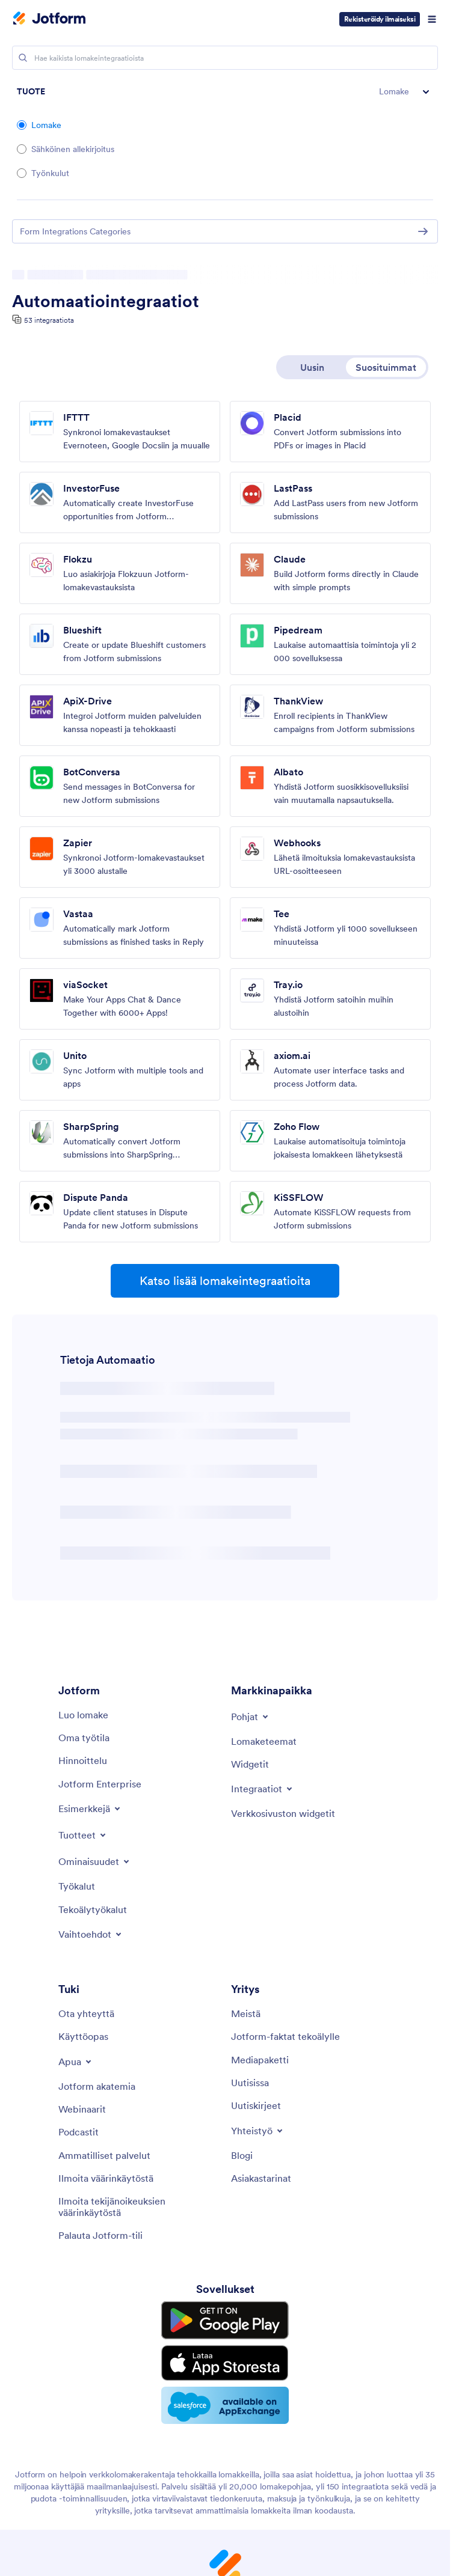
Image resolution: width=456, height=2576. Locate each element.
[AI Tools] (92, 1909)
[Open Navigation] (432, 19)
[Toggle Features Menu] (94, 1861)
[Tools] (76, 1886)
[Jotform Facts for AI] (285, 2036)
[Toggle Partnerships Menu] (258, 2130)
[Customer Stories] (261, 2178)
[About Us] (245, 2013)
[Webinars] (82, 2109)
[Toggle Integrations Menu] (262, 1788)
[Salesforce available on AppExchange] (225, 2394)
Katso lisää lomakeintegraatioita (225, 1281)
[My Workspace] (83, 1737)
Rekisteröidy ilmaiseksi (380, 18)
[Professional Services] (104, 2155)
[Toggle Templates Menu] (250, 1716)
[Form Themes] (264, 1741)
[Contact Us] (86, 2013)
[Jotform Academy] (96, 2086)
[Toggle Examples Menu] (90, 1808)
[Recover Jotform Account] (100, 2235)
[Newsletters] (256, 2105)
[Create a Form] (83, 1714)
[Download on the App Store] (225, 2355)
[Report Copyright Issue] (138, 2207)
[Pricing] (82, 1760)
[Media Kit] (260, 2059)
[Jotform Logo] (49, 19)
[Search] (23, 58)
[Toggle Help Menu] (75, 2061)
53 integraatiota (49, 320)
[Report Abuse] (105, 2178)
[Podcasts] (78, 2131)
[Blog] (242, 2155)
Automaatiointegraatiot (105, 301)
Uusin (312, 367)
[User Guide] (83, 2036)
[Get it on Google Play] (225, 2318)
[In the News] (250, 2082)
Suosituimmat (386, 367)
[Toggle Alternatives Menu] (90, 1934)
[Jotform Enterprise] (99, 1783)
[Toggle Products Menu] (83, 1835)
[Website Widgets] (283, 1813)
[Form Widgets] (250, 1764)
